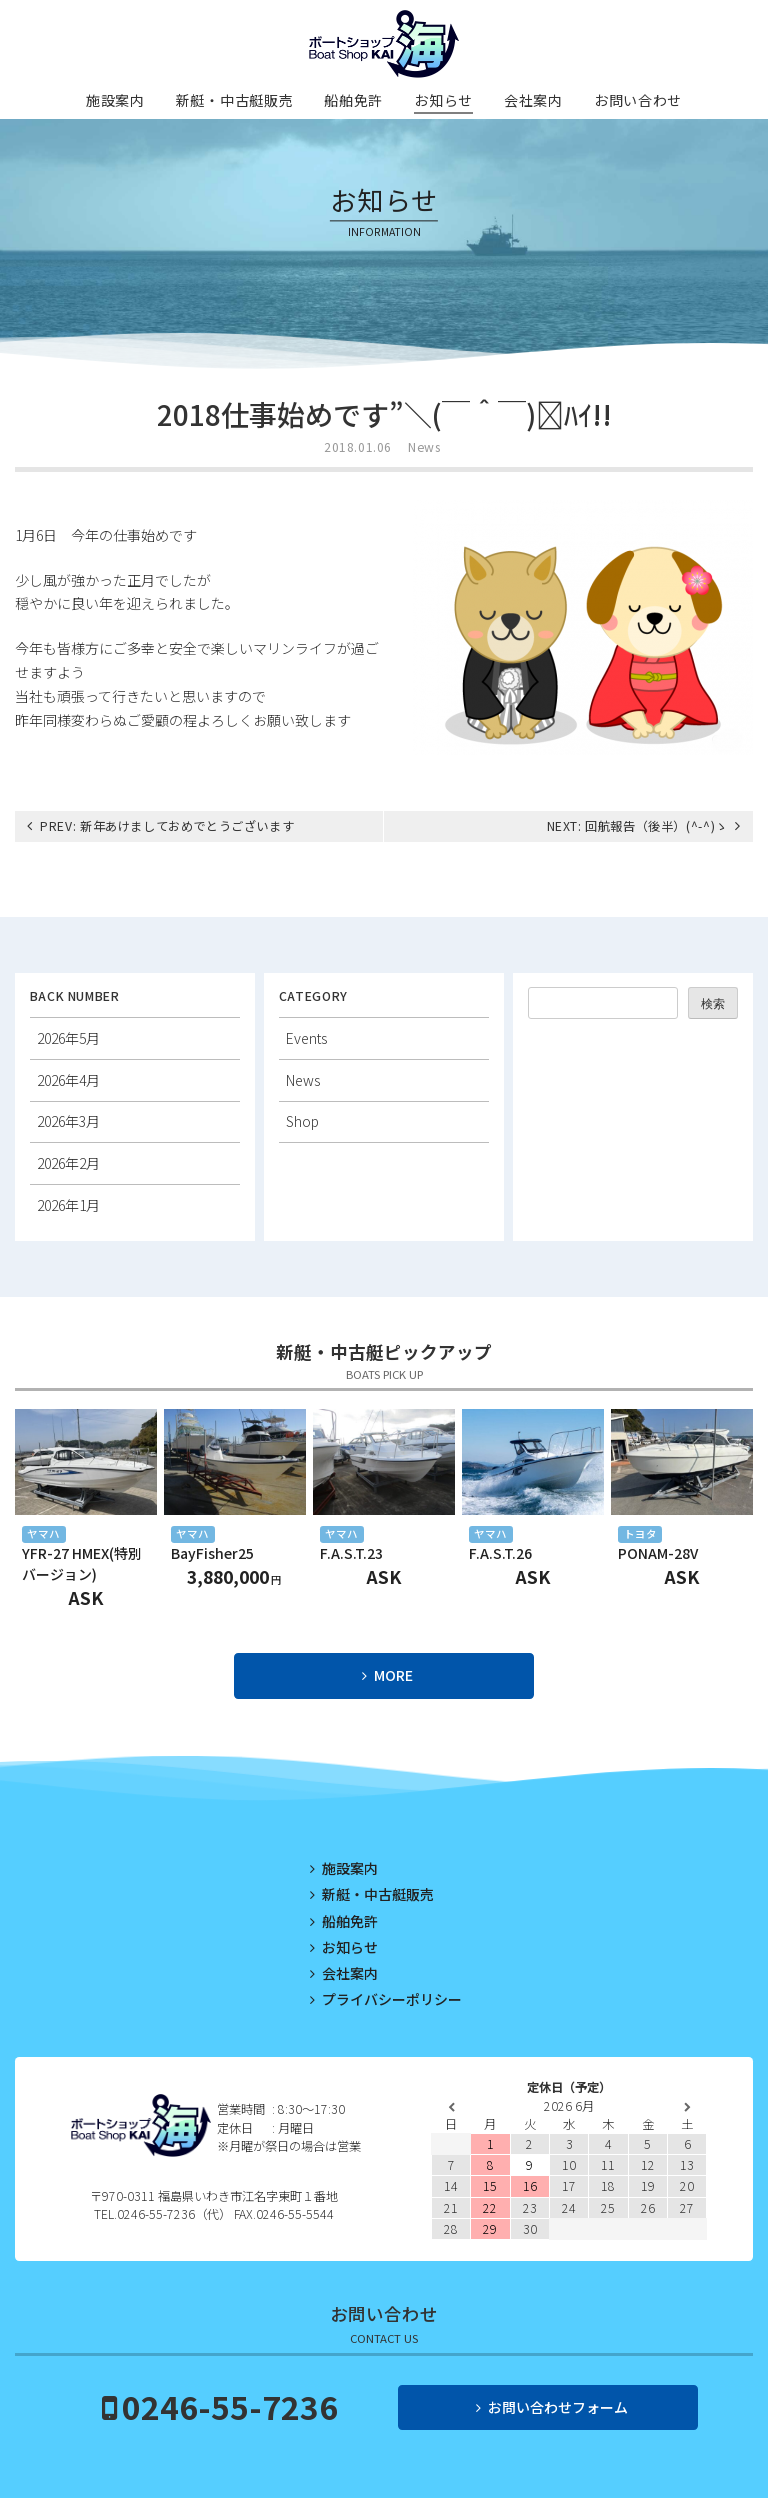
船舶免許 (353, 100)
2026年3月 (68, 1121)
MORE (393, 1675)
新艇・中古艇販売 (235, 100)
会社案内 (533, 100)
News (424, 447)
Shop (302, 1121)
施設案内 (115, 100)
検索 (713, 1003)
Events (306, 1038)
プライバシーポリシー (392, 1999)
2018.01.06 (358, 447)
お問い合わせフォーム (558, 2407)
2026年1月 (68, 1205)
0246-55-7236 (230, 2406)
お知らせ (443, 100)
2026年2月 (68, 1163)
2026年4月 (68, 1080)
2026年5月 (68, 1038)
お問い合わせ (638, 100)
